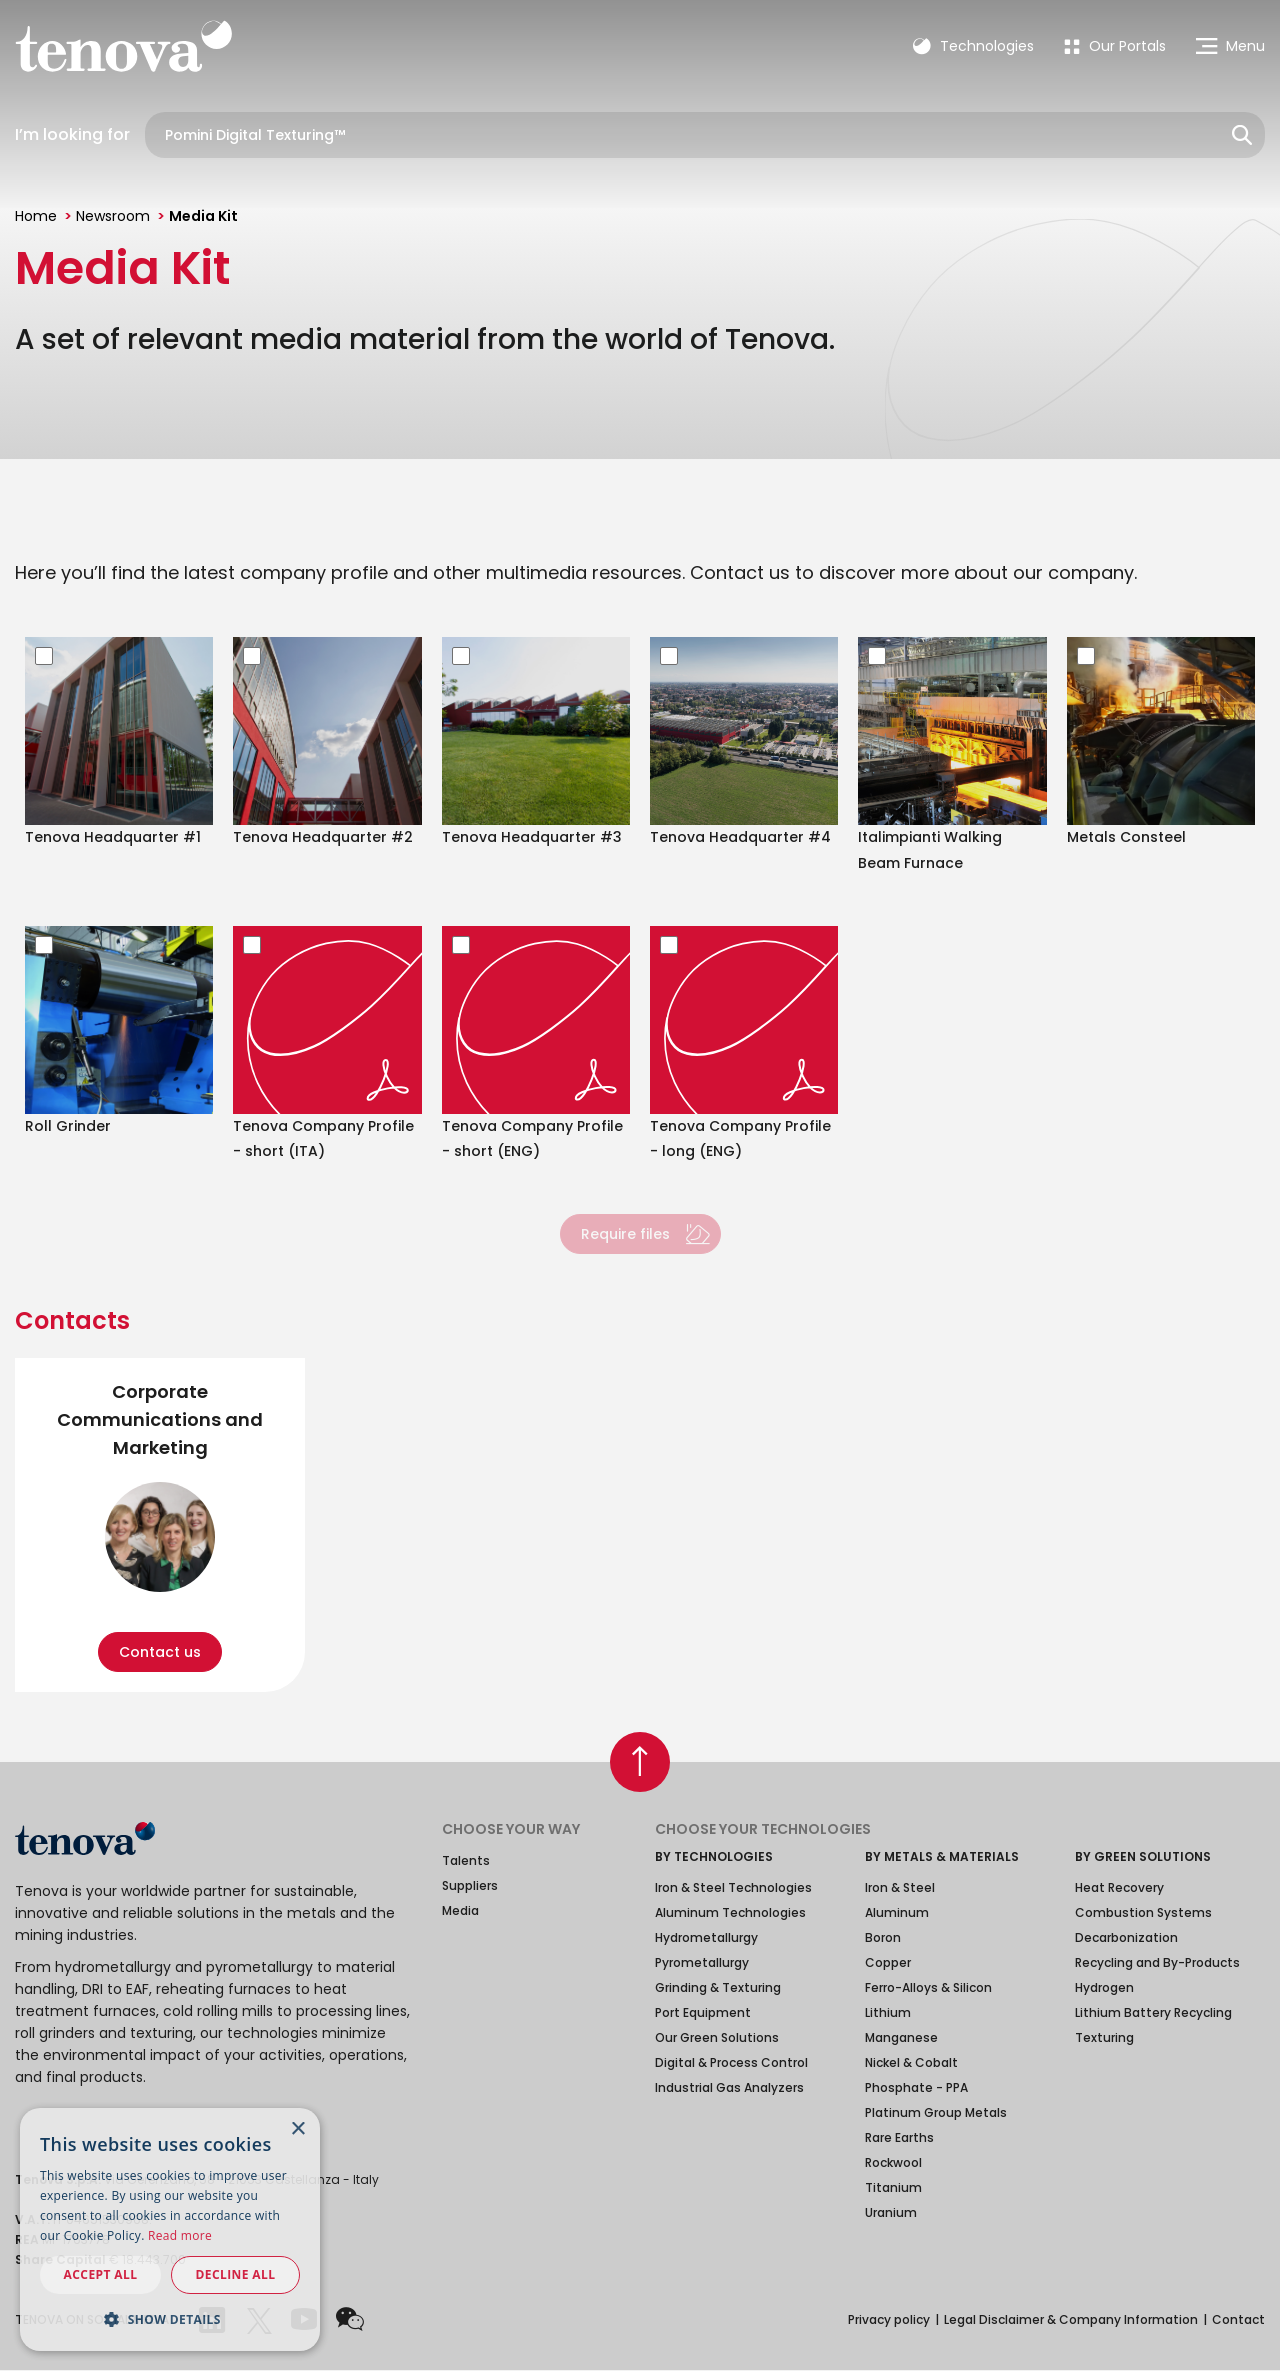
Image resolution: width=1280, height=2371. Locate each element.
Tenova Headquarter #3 (532, 837)
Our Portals (1115, 46)
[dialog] (170, 2229)
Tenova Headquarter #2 (323, 837)
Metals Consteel (1126, 837)
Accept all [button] (101, 2274)
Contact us (160, 1652)
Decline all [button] (236, 2274)
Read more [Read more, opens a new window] (180, 2235)
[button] (170, 2319)
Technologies (973, 46)
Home (36, 216)
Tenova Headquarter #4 (740, 837)
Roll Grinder (68, 1126)
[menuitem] (1115, 46)
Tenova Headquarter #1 (113, 837)
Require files (625, 1234)
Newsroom (113, 216)
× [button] (297, 2129)
